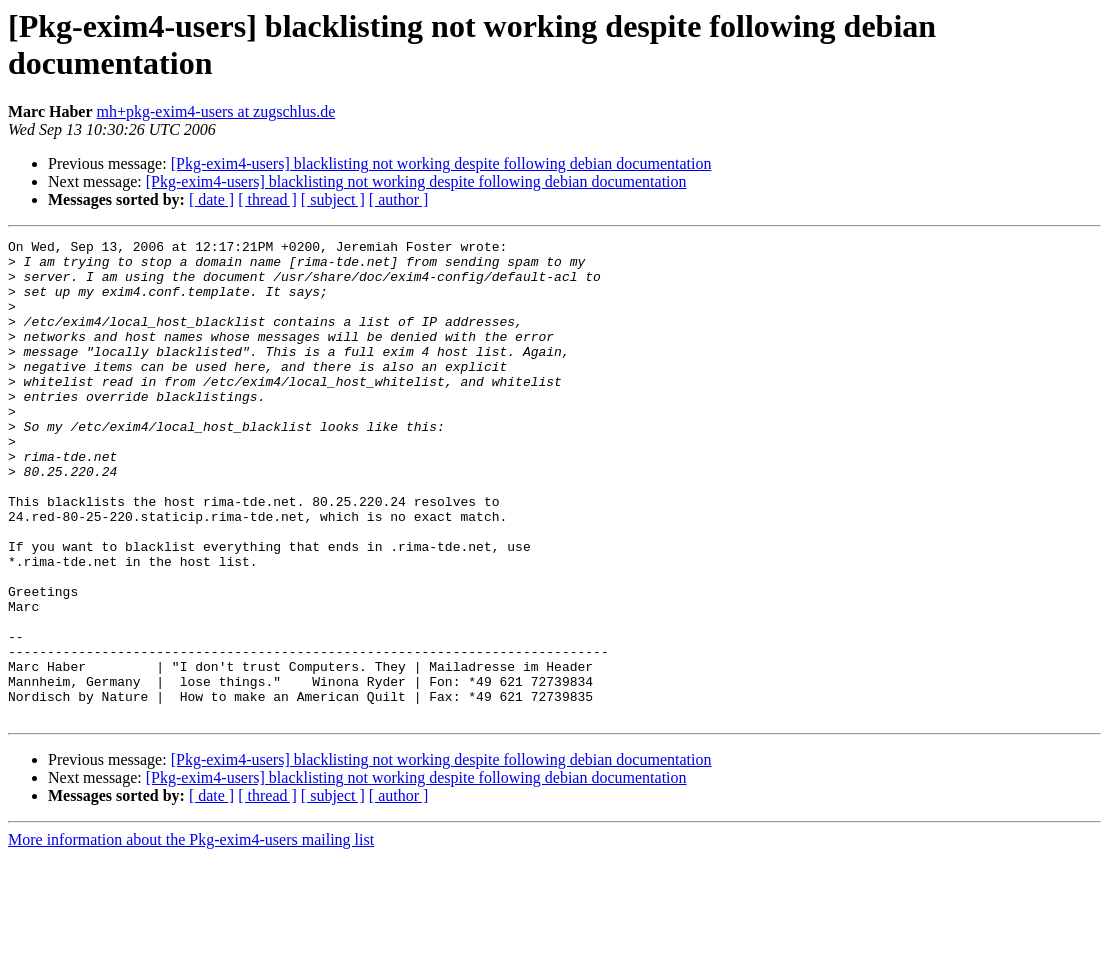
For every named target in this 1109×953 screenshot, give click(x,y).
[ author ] (399, 199)
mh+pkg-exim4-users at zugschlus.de (216, 111)
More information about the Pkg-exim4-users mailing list (191, 935)
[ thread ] (267, 199)
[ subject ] (333, 199)
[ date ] (211, 199)
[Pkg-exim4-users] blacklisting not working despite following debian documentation (441, 163)
